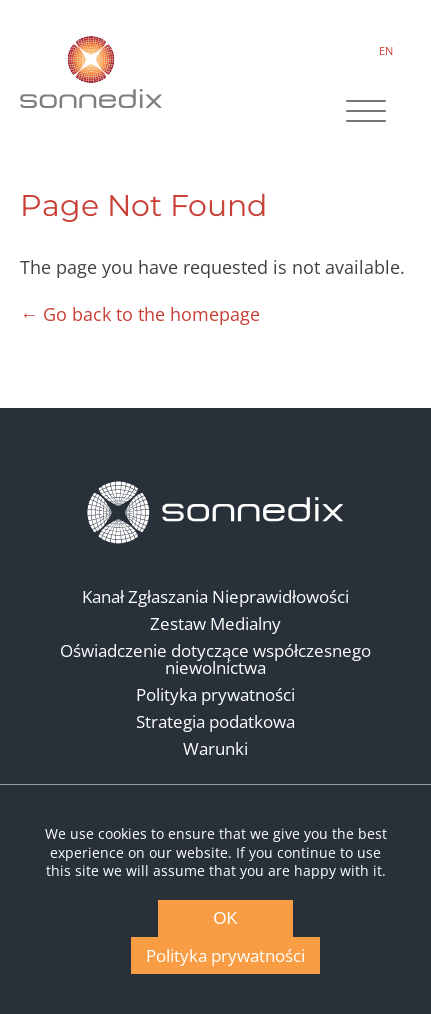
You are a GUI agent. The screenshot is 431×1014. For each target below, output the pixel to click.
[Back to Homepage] (216, 513)
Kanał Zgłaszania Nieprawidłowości (215, 596)
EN (386, 50)
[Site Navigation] (366, 113)
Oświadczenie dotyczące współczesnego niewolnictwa (215, 659)
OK (225, 918)
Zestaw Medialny (215, 623)
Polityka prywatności (215, 694)
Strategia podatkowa (215, 721)
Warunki (215, 748)
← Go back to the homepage (140, 314)
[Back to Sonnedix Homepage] (91, 71)
